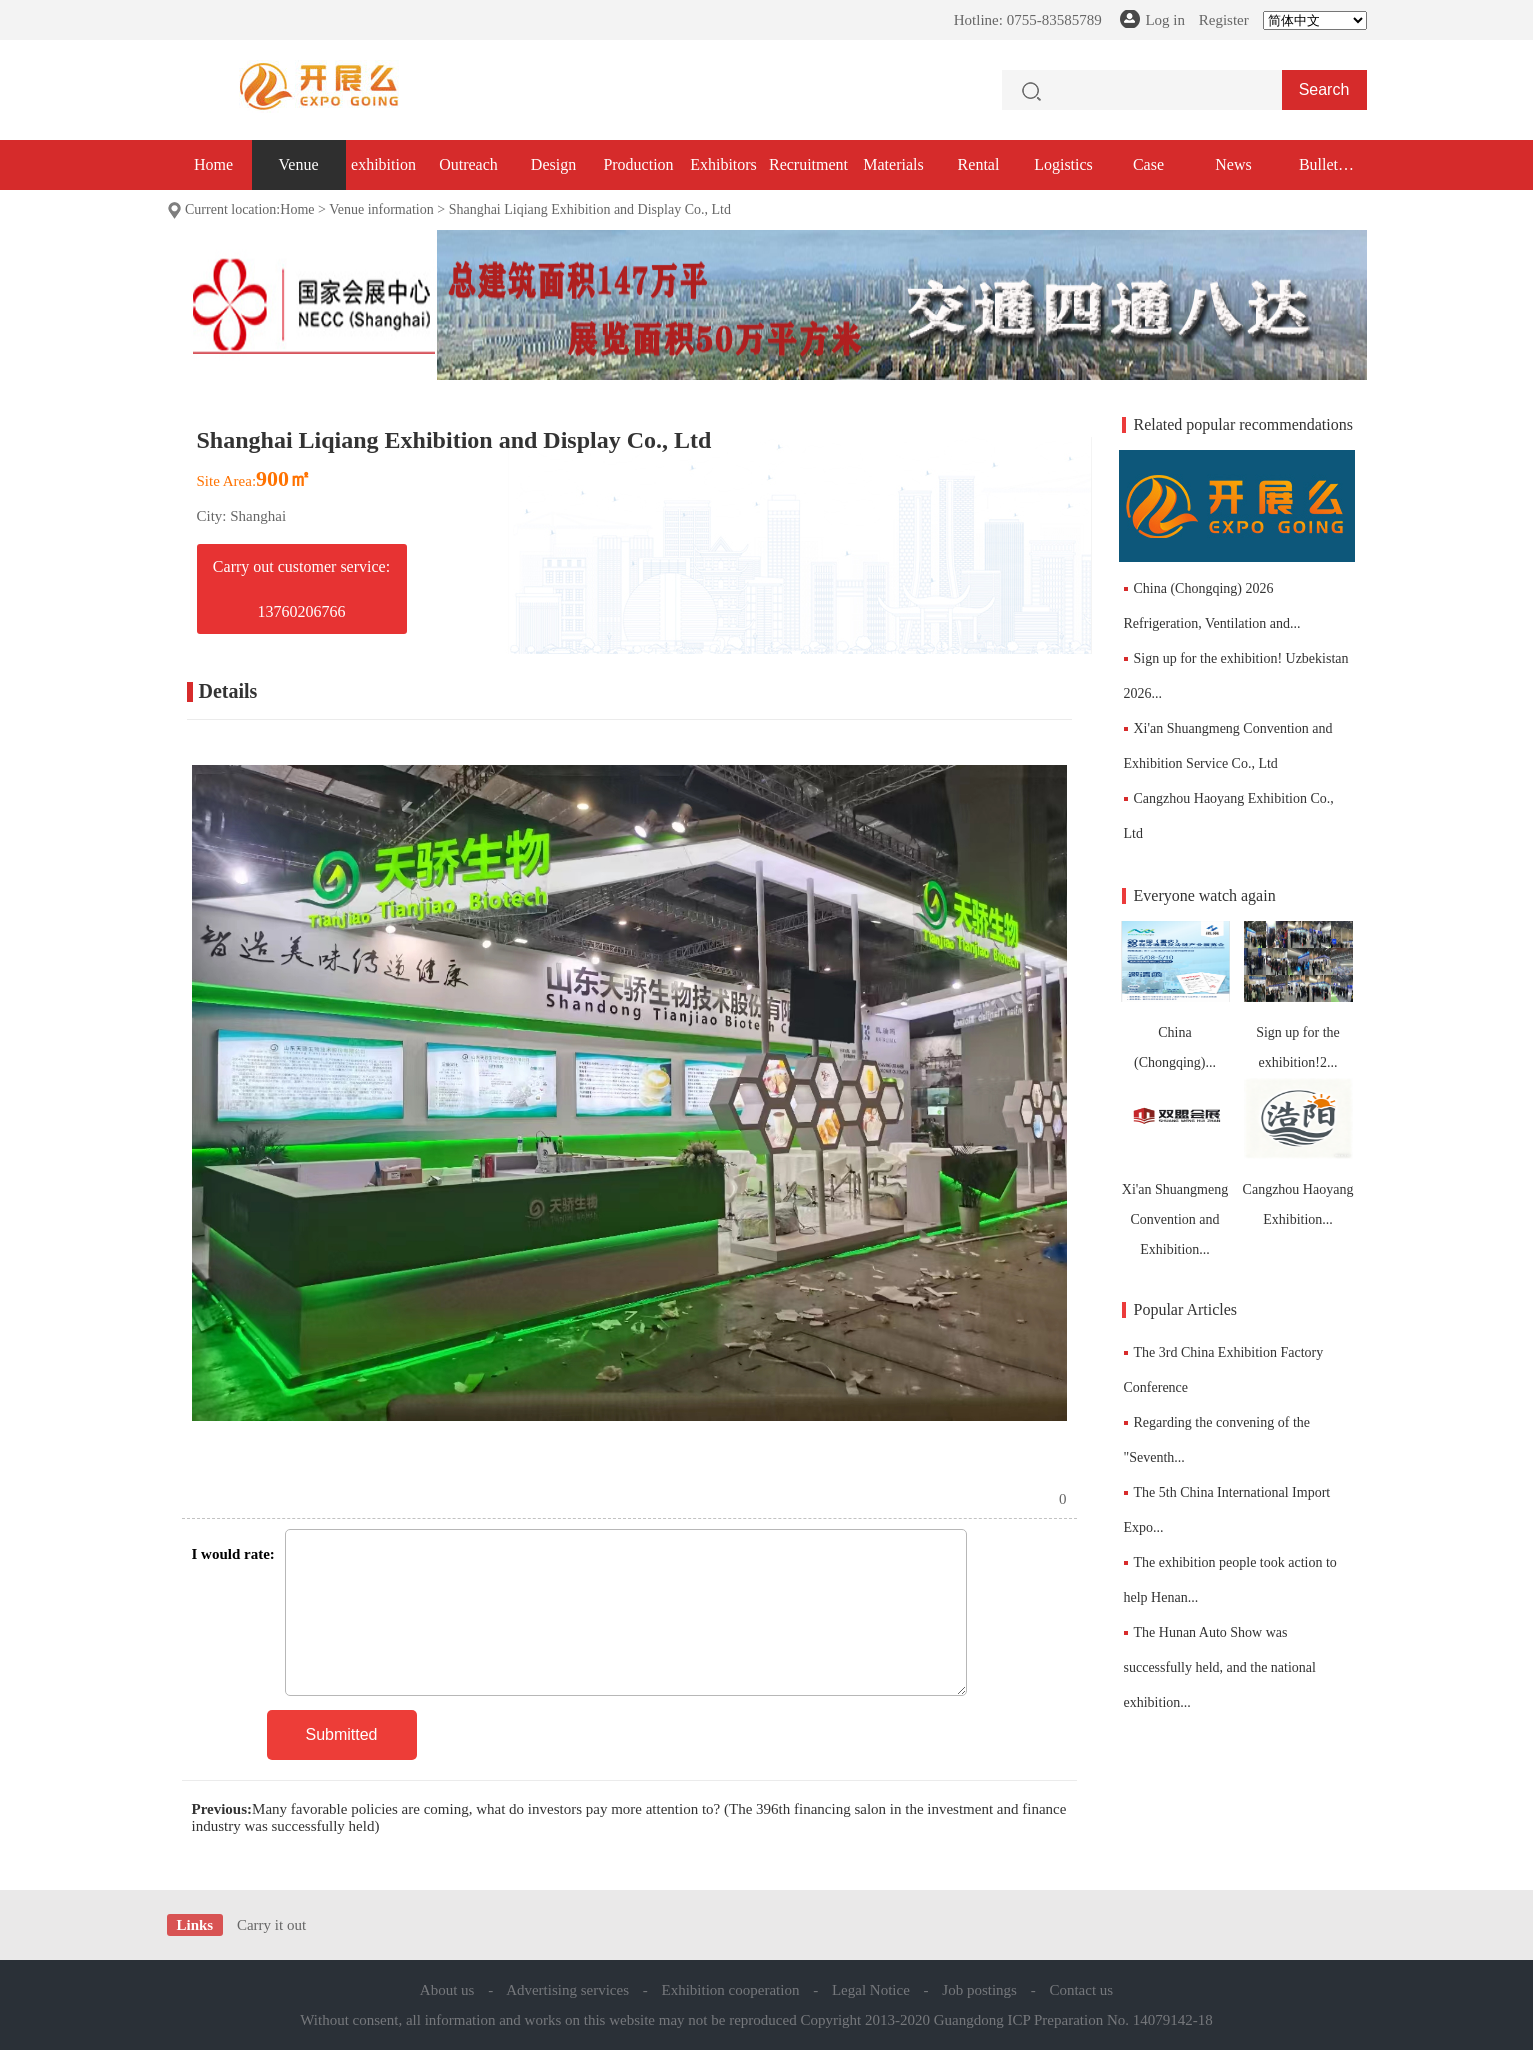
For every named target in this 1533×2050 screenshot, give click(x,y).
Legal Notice (871, 1990)
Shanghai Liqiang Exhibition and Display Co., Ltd (590, 209)
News (1233, 164)
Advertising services (567, 1990)
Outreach (468, 164)
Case (1148, 164)
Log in (1165, 20)
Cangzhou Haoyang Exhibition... (1298, 1152)
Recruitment (808, 164)
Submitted (341, 1734)
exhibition (383, 164)
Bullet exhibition (1318, 173)
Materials (893, 164)
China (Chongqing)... (1175, 995)
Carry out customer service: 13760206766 (301, 589)
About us (447, 1990)
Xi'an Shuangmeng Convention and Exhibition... (1175, 1167)
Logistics (1063, 164)
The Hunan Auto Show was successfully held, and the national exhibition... (1220, 1667)
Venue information (381, 209)
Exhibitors (723, 164)
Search (1324, 89)
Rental (979, 164)
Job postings (979, 1990)
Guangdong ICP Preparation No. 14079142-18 (1073, 2020)
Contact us (1081, 1990)
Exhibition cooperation (731, 1990)
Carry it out (271, 1925)
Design (553, 164)
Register (1224, 20)
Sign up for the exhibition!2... (1298, 995)
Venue (299, 164)
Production (638, 164)
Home (213, 164)
